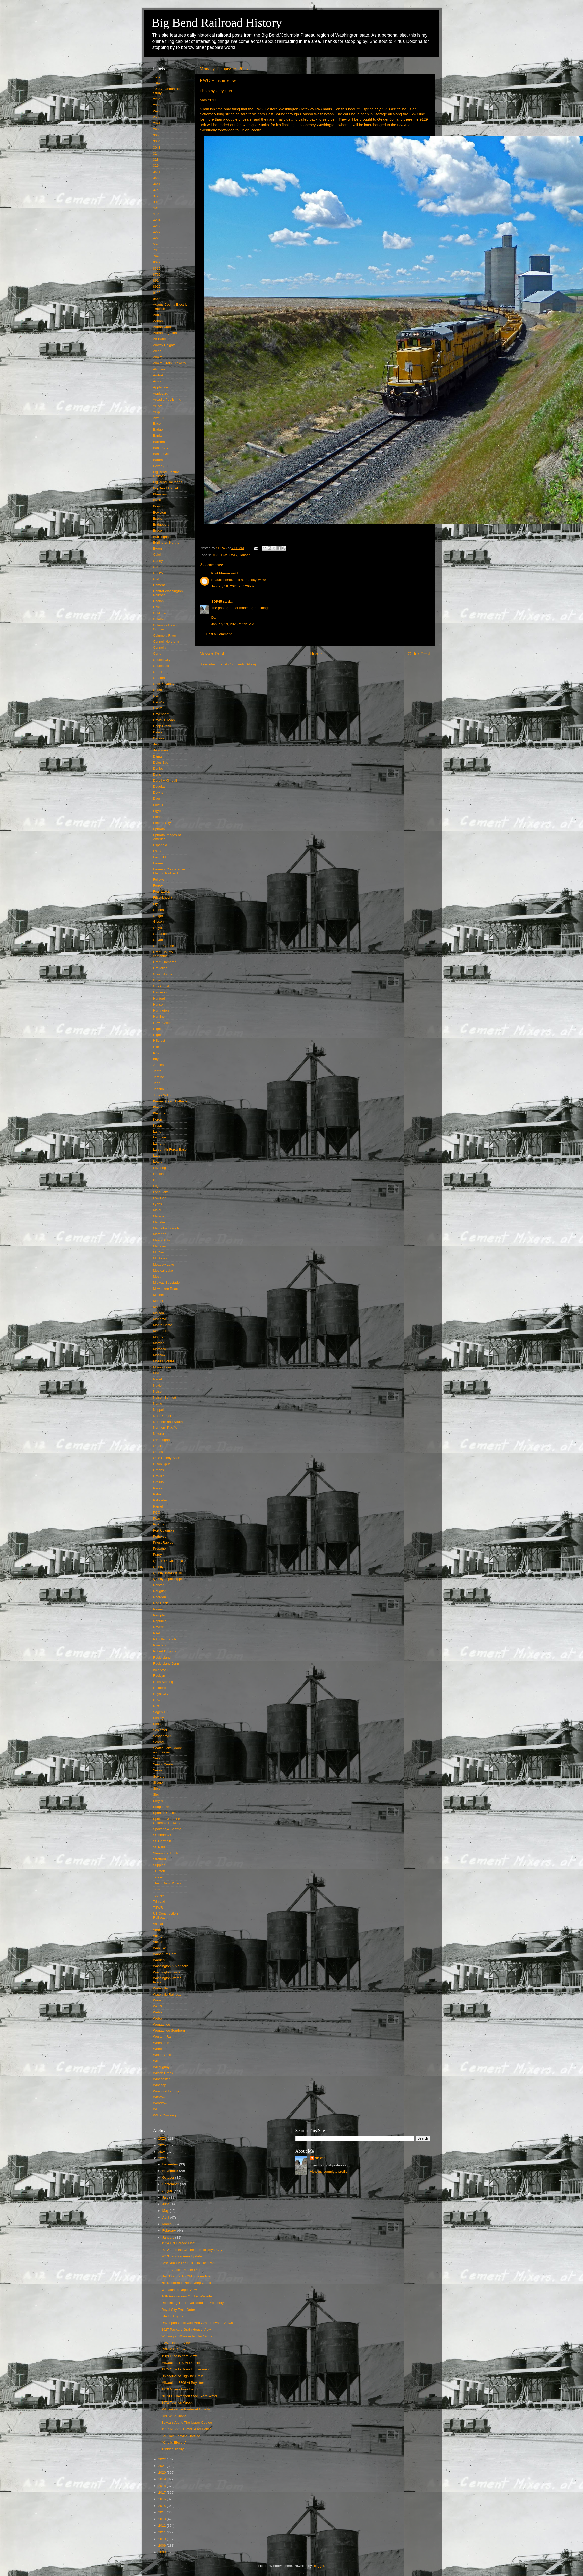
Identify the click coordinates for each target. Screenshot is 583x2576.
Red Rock (160, 1603)
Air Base (159, 339)
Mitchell (159, 1295)
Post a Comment (219, 634)
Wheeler (159, 2049)
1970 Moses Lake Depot (179, 2389)
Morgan (159, 1343)
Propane (159, 1548)
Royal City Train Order (178, 2310)
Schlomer (160, 1730)
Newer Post (212, 654)
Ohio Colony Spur (166, 1458)
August (168, 2191)
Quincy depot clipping (169, 1579)
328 (156, 159)
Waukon (159, 2000)
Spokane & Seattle (167, 1829)
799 (156, 256)
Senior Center (163, 1764)
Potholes (159, 1536)
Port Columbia (164, 1530)
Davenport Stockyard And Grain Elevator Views (197, 2323)
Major (157, 1210)
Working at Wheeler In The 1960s (186, 2336)
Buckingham (162, 537)
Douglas (159, 786)
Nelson (158, 1391)
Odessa (159, 1452)
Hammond (161, 992)
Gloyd (157, 928)
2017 (162, 2492)
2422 (157, 111)
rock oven (160, 1669)
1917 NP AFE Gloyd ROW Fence (186, 2429)
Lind (156, 1180)
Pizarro (158, 1524)
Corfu (157, 653)
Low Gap (160, 1198)
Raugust (159, 1591)
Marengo (159, 1234)
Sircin (157, 1794)
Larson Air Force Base (170, 1149)
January (168, 2237)
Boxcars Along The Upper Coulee (186, 2422)
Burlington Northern (168, 542)
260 (156, 117)
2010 (162, 2539)
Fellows (159, 879)
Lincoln (158, 1174)
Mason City (161, 1240)
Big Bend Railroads (167, 482)
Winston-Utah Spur (167, 2091)
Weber (158, 2018)
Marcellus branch (166, 1228)
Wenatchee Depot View (179, 2290)
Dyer (156, 798)
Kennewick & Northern (170, 1101)
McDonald (160, 1258)
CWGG (158, 702)
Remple (159, 1615)
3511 (157, 172)
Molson (158, 1313)
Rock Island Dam (166, 1663)
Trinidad (159, 1901)
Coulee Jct (161, 666)
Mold (156, 1307)
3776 (157, 196)
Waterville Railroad (167, 1994)
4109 (157, 214)
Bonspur (159, 506)
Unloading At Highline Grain (182, 2376)
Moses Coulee (164, 1361)
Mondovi (159, 1319)
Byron (157, 548)
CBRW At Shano (174, 2416)
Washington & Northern (170, 1966)
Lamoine (159, 1137)
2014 (162, 2512)
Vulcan (158, 1942)
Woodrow (160, 2103)
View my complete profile (329, 2171)
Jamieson (160, 1065)
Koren (157, 1119)
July (165, 2197)
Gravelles (160, 968)
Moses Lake (162, 1367)
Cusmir (158, 690)
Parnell (158, 1506)
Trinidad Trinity (172, 2449)
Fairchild (159, 857)
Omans (158, 1470)
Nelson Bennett (164, 1397)
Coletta (158, 619)
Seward (159, 1776)
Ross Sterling (163, 1682)
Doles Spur (161, 762)
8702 (157, 274)
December (170, 2164)
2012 (162, 2526)
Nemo (157, 1403)
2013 (162, 2519)
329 (156, 165)
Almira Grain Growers (169, 363)
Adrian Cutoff (163, 327)
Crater (158, 672)
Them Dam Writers (167, 1883)
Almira (158, 357)
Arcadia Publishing (167, 399)
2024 (162, 2152)
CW (224, 555)
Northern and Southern (170, 1422)
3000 (157, 135)
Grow (157, 980)
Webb (157, 2012)
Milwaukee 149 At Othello (180, 2363)
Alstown (159, 369)
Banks (158, 436)
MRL (156, 1373)
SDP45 (216, 601)
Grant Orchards (164, 962)
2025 (162, 2145)
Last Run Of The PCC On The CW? (188, 2263)
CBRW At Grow (173, 2349)
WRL (157, 2109)
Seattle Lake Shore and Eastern (167, 1750)
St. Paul (159, 1847)
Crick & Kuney (164, 684)
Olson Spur (161, 1464)
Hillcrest (159, 1040)
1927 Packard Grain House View (186, 2329)
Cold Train (161, 613)
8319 (157, 268)
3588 (157, 178)
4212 (157, 226)
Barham (159, 442)
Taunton (159, 1871)
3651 (157, 184)
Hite (156, 1047)
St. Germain (162, 1841)
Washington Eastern (168, 1972)
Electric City (162, 823)
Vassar (158, 1924)
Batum (158, 460)
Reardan (159, 1597)
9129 (215, 555)
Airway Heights (164, 345)
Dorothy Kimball (165, 780)
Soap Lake (161, 1807)
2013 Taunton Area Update (181, 2256)
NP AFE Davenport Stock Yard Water (189, 2396)
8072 (157, 262)
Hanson (244, 555)
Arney (157, 405)
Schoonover (162, 1736)
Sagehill (159, 1712)
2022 (162, 2459)
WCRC (158, 2006)
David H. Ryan (164, 720)
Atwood (158, 418)
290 (156, 129)
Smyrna (159, 1801)
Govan (158, 940)
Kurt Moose (220, 573)
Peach (158, 1518)
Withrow (159, 2097)
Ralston (159, 1585)
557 (156, 244)
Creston (159, 678)
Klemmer (160, 1113)
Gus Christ (161, 986)
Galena (158, 910)
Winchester (161, 2079)
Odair (157, 1446)
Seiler (157, 1758)
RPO (156, 1700)
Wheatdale (161, 2043)
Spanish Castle (164, 1813)
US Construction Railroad (165, 1915)
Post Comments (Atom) (238, 664)
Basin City (160, 448)
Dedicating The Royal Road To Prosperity (192, 2303)
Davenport (161, 714)
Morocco (159, 1349)
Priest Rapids (163, 1542)
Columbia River (164, 635)
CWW (157, 708)
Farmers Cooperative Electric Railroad (169, 871)
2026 (162, 2138)
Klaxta (158, 1107)
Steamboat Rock (165, 1853)
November (170, 2171)
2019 (162, 2479)
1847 (157, 83)
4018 (157, 208)
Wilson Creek (163, 2073)
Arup (156, 412)
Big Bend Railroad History (217, 22)
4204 (157, 220)
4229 (157, 238)
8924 (157, 280)
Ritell (157, 1633)
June (166, 2204)
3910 (157, 202)
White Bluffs (162, 2055)
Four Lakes (161, 891)
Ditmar (158, 756)
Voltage (158, 1936)
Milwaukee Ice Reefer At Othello (185, 2409)
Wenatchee (161, 2024)
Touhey (158, 1895)
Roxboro (159, 1688)
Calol (157, 554)
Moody (158, 1337)
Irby (156, 1059)
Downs (158, 792)
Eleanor (159, 817)
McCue (158, 1252)
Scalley (158, 1718)
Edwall (158, 805)
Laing (157, 1131)
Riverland (160, 1645)
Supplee (159, 1865)
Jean (156, 1083)
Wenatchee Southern (169, 2030)
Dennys (159, 738)
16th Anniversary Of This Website (186, 2296)
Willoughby (161, 2067)
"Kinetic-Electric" (173, 2442)
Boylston (159, 512)
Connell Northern (166, 641)
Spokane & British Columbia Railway (166, 1821)
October (168, 2177)
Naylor (158, 1385)
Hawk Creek (162, 1023)
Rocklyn (159, 1676)
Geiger (158, 916)
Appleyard (160, 393)
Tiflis (156, 1889)
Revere (158, 1627)
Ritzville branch (164, 1639)
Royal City (161, 1694)
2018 (162, 2486)
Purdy (157, 1555)
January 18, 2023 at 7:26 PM (233, 586)
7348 (157, 250)
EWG (233, 555)
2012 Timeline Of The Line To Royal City (191, 2250)
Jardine (158, 1077)
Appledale (160, 387)
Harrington (161, 1010)
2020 (162, 2472)
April (166, 2217)
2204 (157, 99)
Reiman (159, 1609)
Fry (155, 904)
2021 (162, 2466)
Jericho (158, 1089)
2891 (157, 123)
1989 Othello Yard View (179, 2356)
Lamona (159, 1143)
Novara (158, 1434)
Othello (158, 1482)
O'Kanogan (161, 1440)
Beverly (158, 466)
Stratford (159, 1859)
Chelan (158, 601)
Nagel (157, 1379)
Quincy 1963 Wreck (168, 1573)
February (169, 2230)
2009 (162, 2545)
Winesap (159, 2085)
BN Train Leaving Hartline (180, 2436)
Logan (158, 1186)
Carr (156, 567)
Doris (157, 774)
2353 (157, 105)
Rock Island (162, 1657)
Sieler (157, 1788)
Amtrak (158, 375)
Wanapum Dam (164, 1954)
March (167, 2224)
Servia (158, 1770)
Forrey (158, 885)
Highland (159, 1029)
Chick (157, 607)
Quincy (158, 1567)
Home (316, 654)
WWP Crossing (164, 2115)
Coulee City (162, 660)
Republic (159, 1621)
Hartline (159, 1016)
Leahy (157, 1161)
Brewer (158, 518)
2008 (162, 2552)
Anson (158, 381)
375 (156, 190)
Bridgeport (161, 524)
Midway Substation (167, 1282)
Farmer (158, 863)
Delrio (157, 732)
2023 (162, 2158)
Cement (159, 585)
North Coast (162, 1416)
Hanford (159, 998)
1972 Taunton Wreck (176, 2402)
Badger (158, 429)
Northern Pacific (165, 1427)
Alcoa (157, 351)
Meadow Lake (163, 1264)
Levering (159, 1168)
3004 (157, 141)
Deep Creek (162, 726)
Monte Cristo (162, 1325)
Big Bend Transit (165, 488)
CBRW (158, 573)
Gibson (158, 922)
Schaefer (160, 1724)
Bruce (157, 530)
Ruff (156, 1706)
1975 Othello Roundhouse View (185, 2369)
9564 (157, 299)
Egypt (157, 811)
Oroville (159, 1476)
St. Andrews (162, 1835)
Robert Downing (165, 1651)
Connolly (159, 647)
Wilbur (158, 2061)
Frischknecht (162, 898)
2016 (162, 2499)
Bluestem (160, 494)
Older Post (419, 654)
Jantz (157, 1071)
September (171, 2184)
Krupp (157, 1125)
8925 (157, 286)
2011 (162, 2532)
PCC (156, 1512)
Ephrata (159, 829)
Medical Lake (163, 1270)
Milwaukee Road (165, 1289)
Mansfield (160, 1222)
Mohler (158, 1301)
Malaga (158, 1216)
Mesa (157, 1276)
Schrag (158, 1742)
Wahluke (159, 1948)
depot (157, 744)
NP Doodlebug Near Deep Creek (186, 2283)
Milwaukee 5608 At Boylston (182, 2383)
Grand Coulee (163, 946)
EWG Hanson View (175, 2343)
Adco (157, 315)
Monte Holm (162, 1331)
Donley (158, 768)
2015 (162, 2506)
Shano (158, 1782)
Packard (159, 1488)
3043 (157, 147)
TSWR (158, 1907)
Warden (159, 1960)
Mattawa (159, 1246)
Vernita (158, 1930)
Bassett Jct (161, 454)
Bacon (158, 423)
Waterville (160, 1988)
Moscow (159, 1355)
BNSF (157, 500)
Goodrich (160, 934)
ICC (156, 1053)
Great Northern (164, 974)
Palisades (160, 1500)
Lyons (157, 1204)
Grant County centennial (163, 954)
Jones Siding (162, 1095)
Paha (157, 1494)
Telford (158, 1877)
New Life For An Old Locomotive (185, 2276)
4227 (157, 232)
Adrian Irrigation (165, 333)
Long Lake (161, 1192)
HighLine (159, 1035)
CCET (157, 579)
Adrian (158, 321)
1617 (157, 77)
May (166, 2211)
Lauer (157, 1155)
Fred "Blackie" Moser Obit (180, 2270)
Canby (158, 561)
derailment (161, 750)
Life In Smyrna (172, 2316)
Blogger (318, 2566)
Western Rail (162, 2036)
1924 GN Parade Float (178, 2243)
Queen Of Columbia (168, 1561)
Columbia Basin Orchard (165, 627)
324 (156, 153)
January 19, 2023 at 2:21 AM (233, 624)
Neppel (158, 1410)
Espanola (160, 845)
